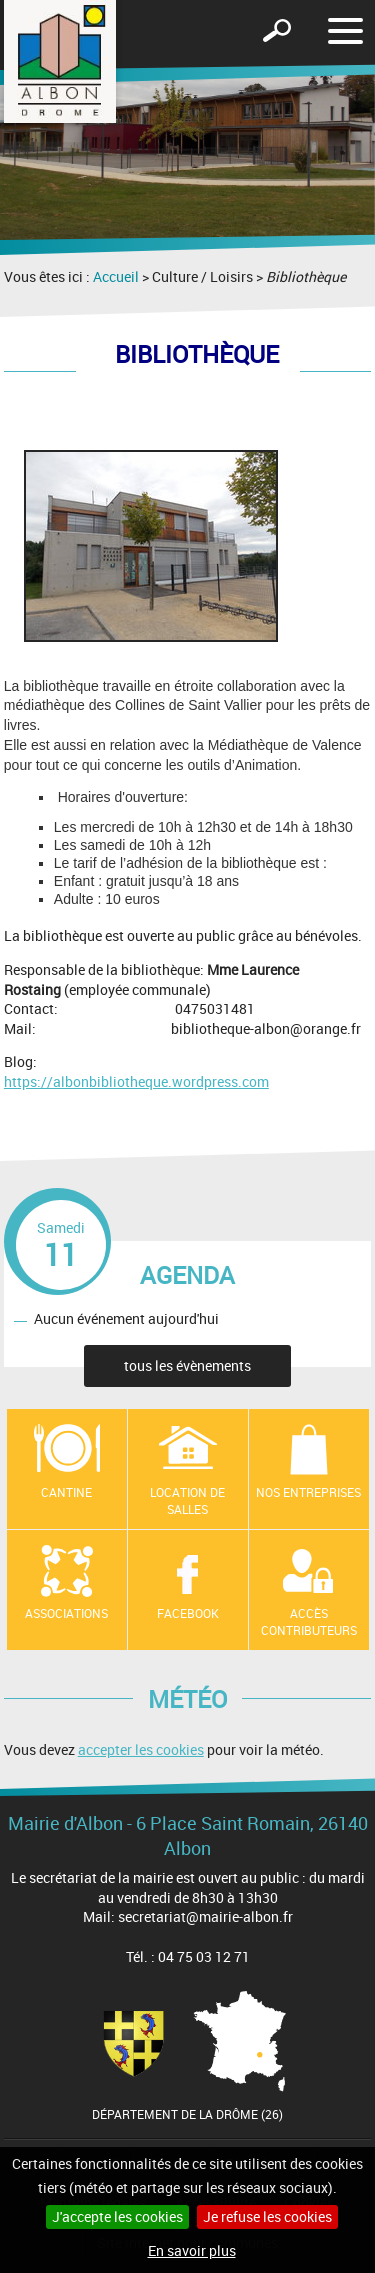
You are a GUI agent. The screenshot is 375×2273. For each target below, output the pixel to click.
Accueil (116, 276)
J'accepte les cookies (117, 2216)
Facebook (188, 1613)
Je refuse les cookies (267, 2216)
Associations (66, 1613)
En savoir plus (192, 2250)
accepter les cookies (141, 1749)
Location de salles (187, 1500)
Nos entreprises (308, 1492)
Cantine (66, 1492)
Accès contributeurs (309, 1621)
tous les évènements (187, 1365)
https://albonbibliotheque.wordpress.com (136, 1081)
